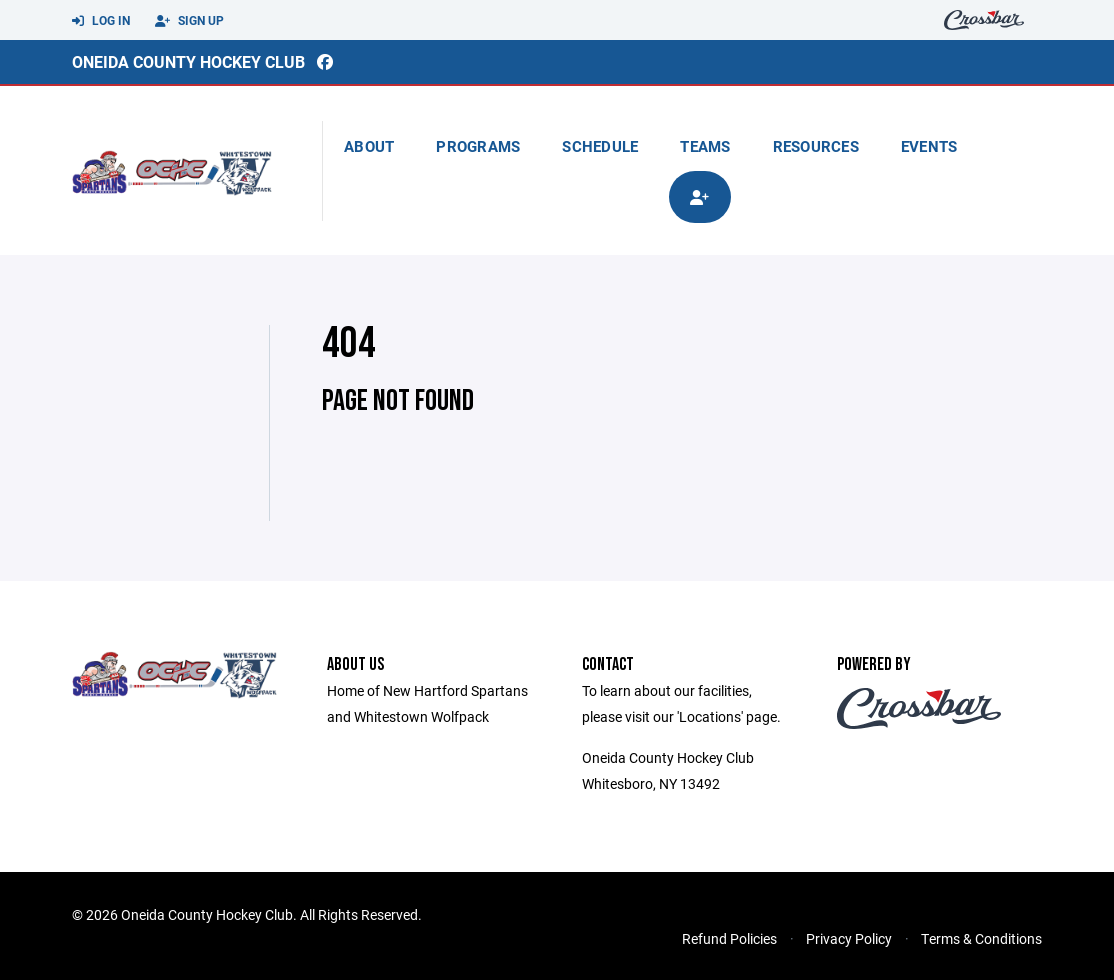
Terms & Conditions (981, 938)
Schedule (600, 146)
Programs (478, 146)
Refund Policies (729, 938)
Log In (101, 21)
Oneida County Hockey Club (188, 61)
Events (929, 146)
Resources (816, 146)
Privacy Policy (849, 938)
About (369, 146)
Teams (705, 146)
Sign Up (189, 21)
